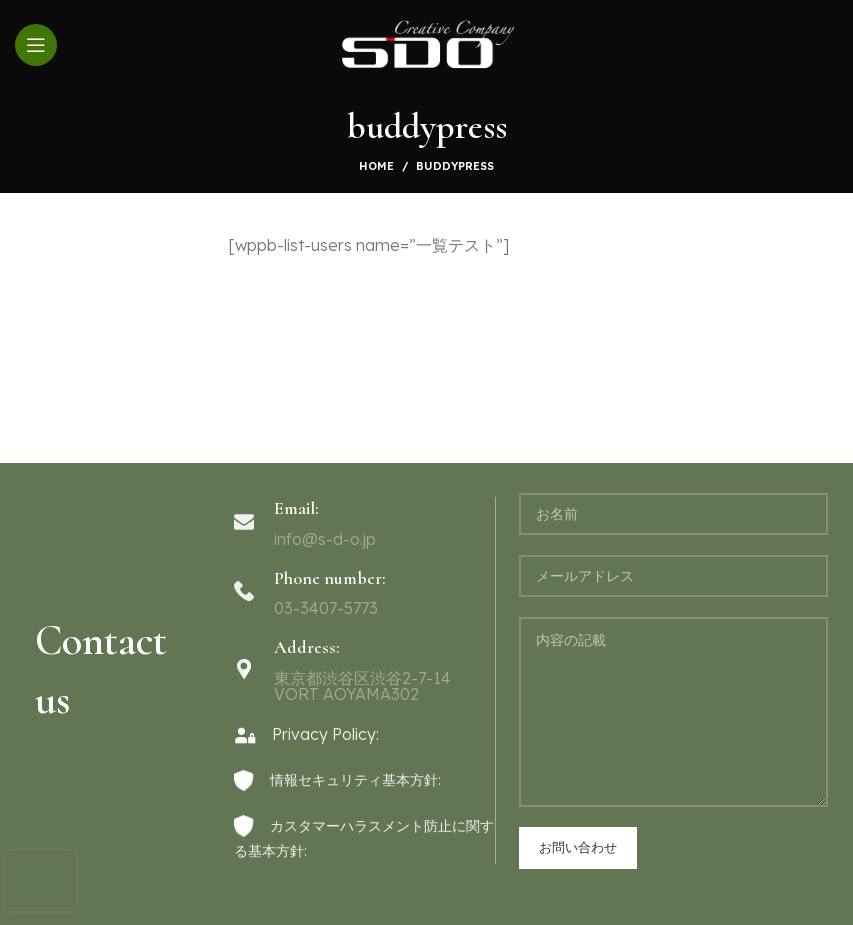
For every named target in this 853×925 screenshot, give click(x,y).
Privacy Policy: (306, 734)
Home (376, 166)
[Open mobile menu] (36, 45)
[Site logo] (426, 43)
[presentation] (41, 881)
